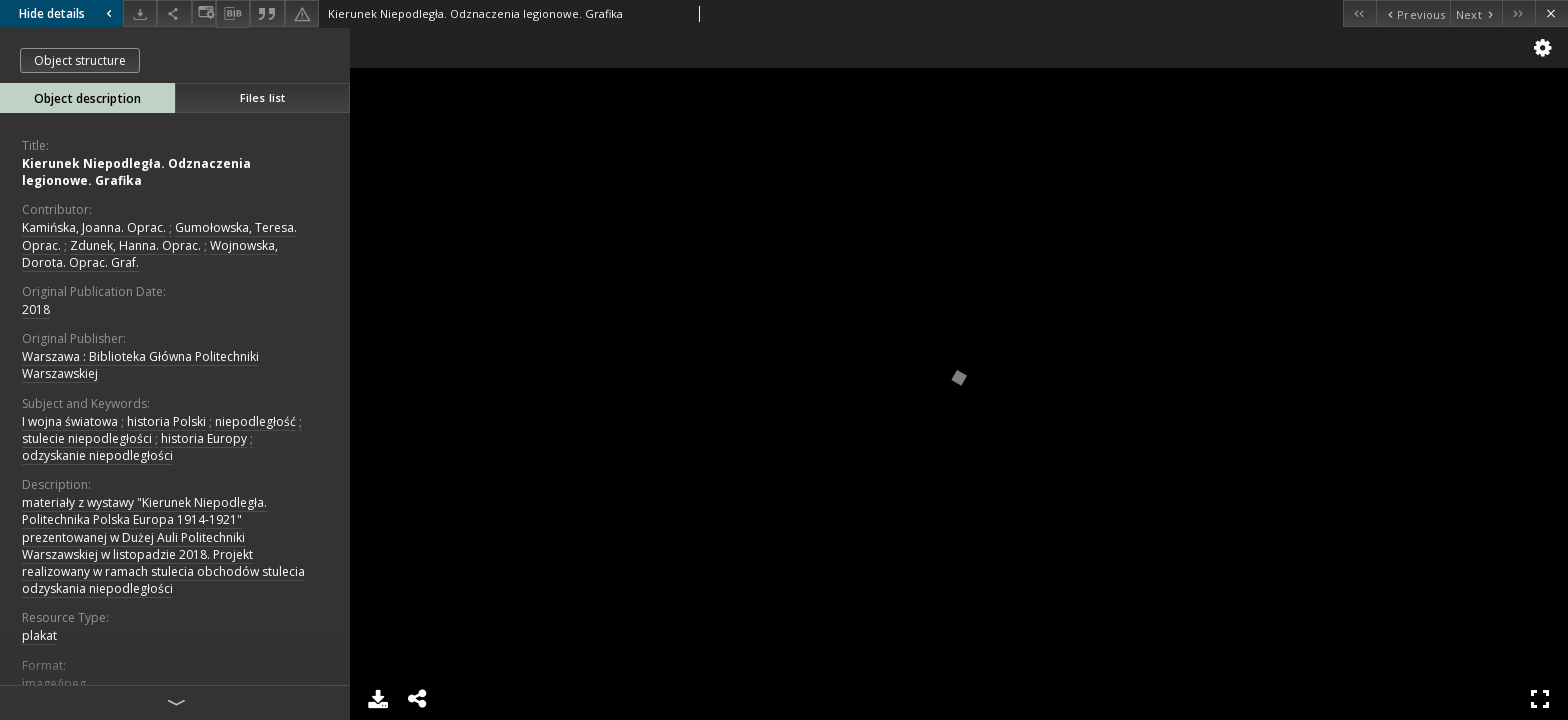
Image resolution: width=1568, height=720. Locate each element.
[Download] (140, 13)
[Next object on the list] (1476, 13)
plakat (39, 635)
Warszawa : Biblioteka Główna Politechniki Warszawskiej (140, 365)
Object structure (80, 60)
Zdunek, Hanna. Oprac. (135, 245)
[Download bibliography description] (233, 14)
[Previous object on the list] (1413, 13)
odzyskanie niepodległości (97, 455)
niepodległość (255, 421)
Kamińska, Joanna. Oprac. (94, 227)
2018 (36, 309)
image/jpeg (54, 683)
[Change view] (204, 13)
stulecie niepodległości (87, 438)
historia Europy (204, 438)
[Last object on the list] (1518, 13)
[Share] (174, 13)
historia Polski (166, 421)
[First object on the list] (1359, 13)
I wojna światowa (70, 421)
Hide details (68, 13)
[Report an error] (302, 13)
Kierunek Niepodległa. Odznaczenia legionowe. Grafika (136, 172)
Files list (262, 97)
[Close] (1551, 13)
